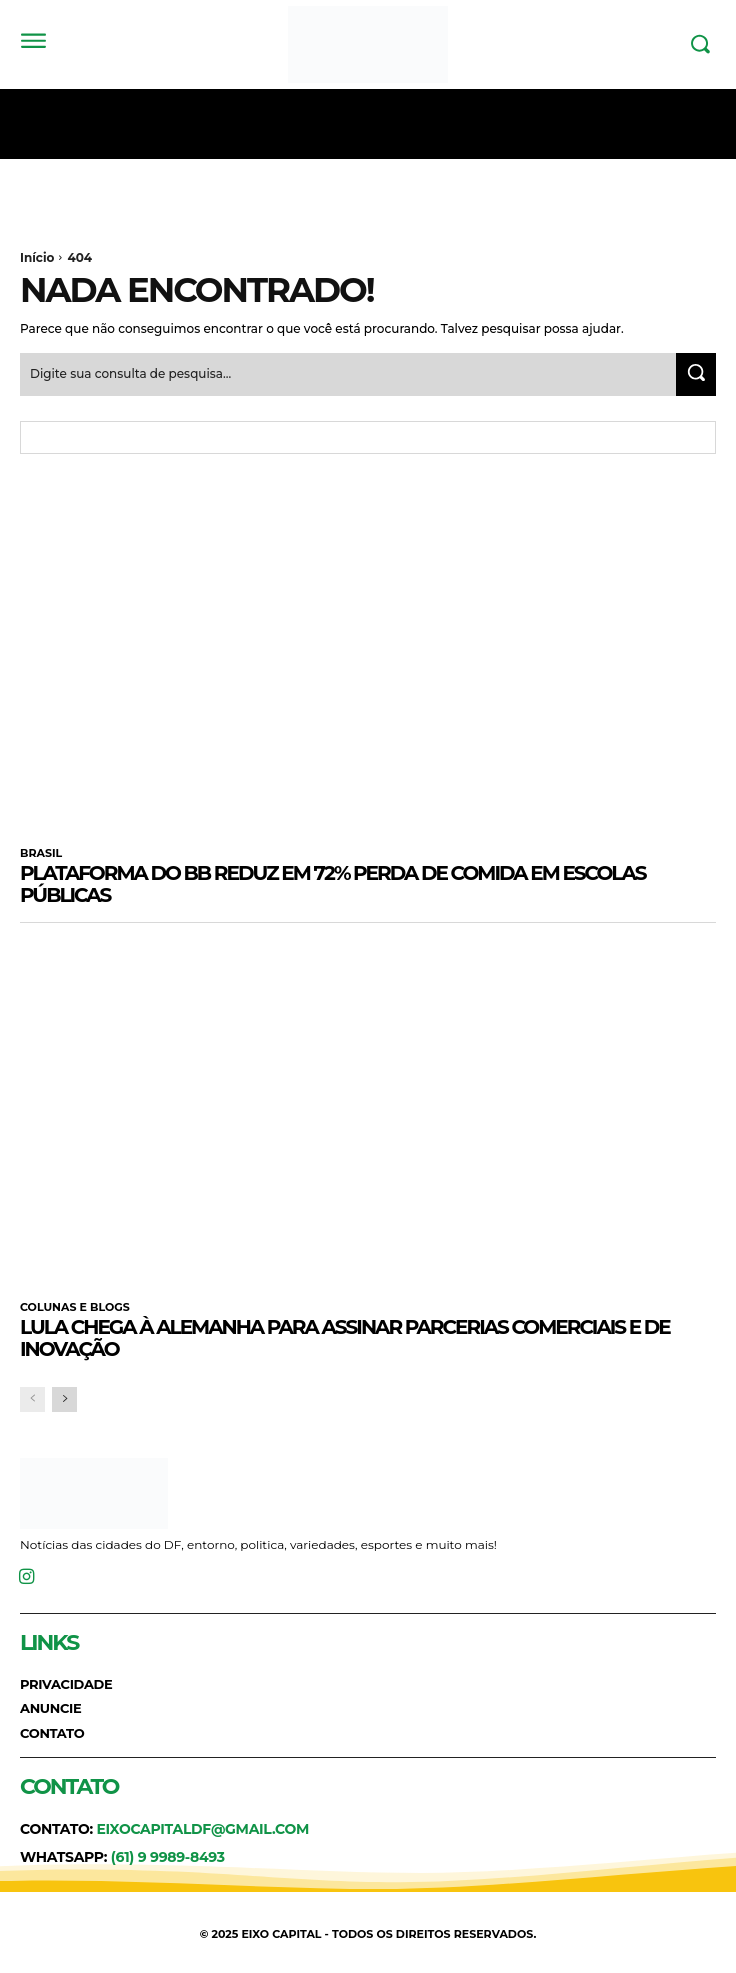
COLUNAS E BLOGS (75, 1307)
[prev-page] (32, 1399)
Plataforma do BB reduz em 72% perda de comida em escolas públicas (333, 884)
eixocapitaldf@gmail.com (202, 1829)
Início (37, 257)
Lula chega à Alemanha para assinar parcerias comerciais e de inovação (345, 1338)
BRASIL (41, 853)
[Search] (696, 374)
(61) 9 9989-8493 (168, 1857)
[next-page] (64, 1399)
